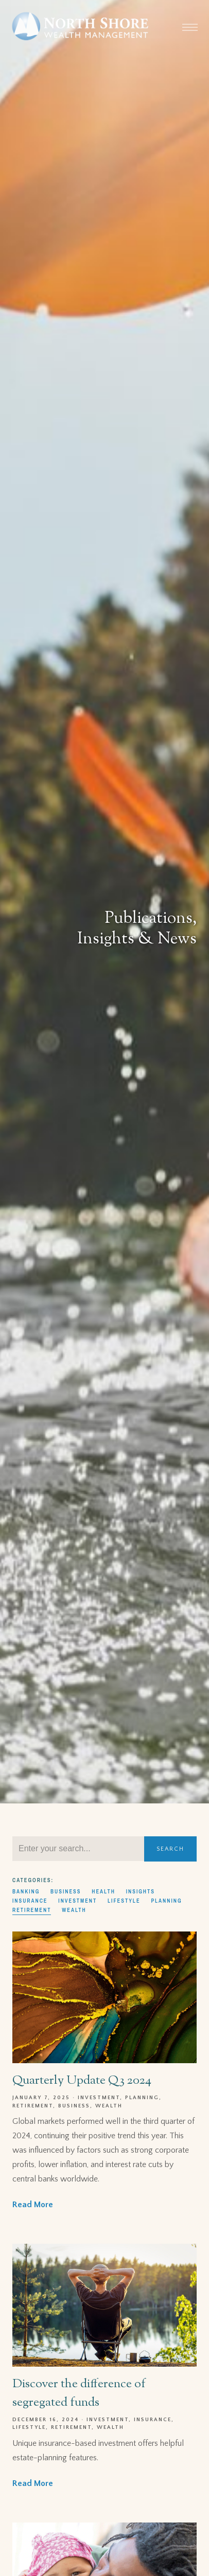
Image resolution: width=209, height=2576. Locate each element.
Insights (140, 1891)
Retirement (31, 1909)
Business (65, 1891)
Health (103, 1891)
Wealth (74, 1909)
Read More (32, 2204)
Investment (77, 1900)
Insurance (30, 1900)
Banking (26, 1891)
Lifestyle (124, 1900)
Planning (166, 1900)
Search (170, 1849)
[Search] (78, 1848)
